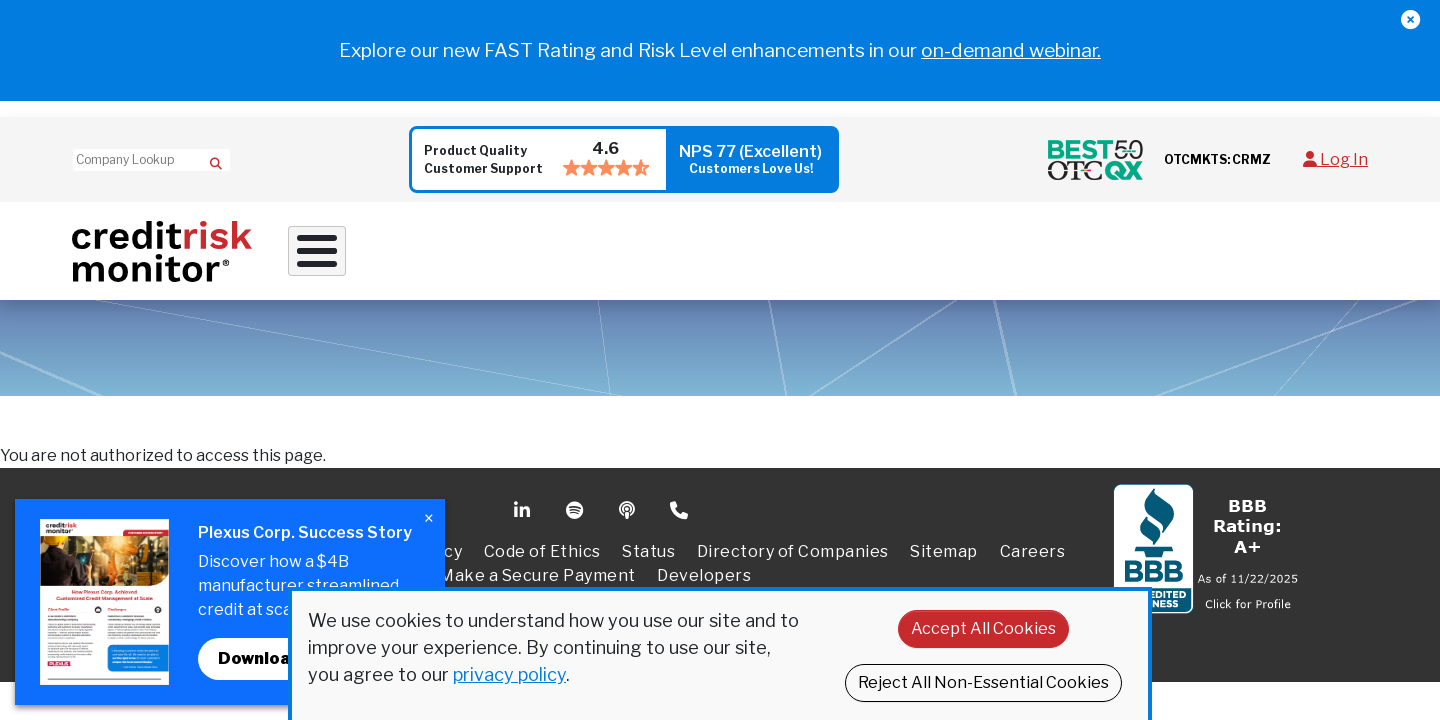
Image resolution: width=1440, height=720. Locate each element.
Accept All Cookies (983, 628)
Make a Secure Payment (537, 563)
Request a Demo (1293, 244)
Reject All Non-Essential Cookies (983, 682)
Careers (1033, 539)
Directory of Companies (793, 539)
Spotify (576, 499)
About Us (1143, 243)
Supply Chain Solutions (808, 243)
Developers (704, 563)
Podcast (629, 499)
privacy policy (509, 674)
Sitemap (944, 539)
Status (648, 539)
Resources (1004, 243)
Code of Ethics (542, 539)
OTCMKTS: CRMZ (1217, 159)
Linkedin (524, 499)
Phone (680, 499)
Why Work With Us (385, 243)
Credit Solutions (588, 243)
